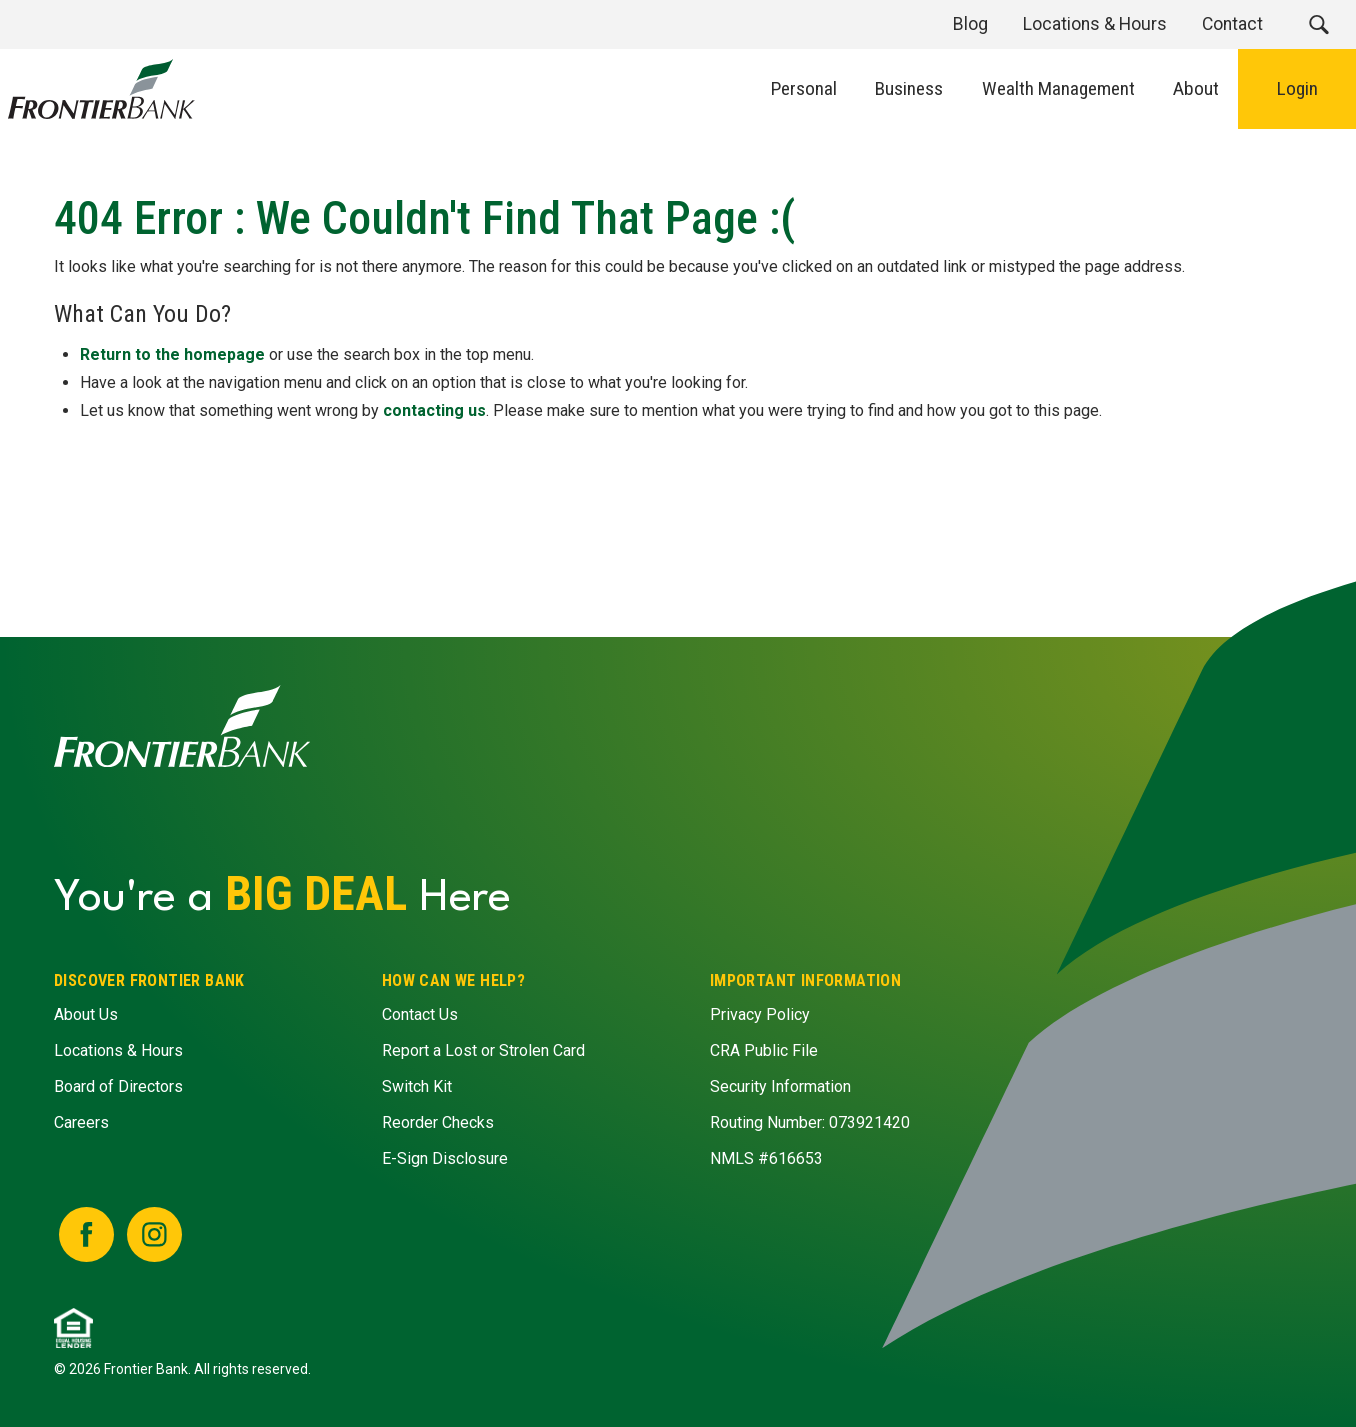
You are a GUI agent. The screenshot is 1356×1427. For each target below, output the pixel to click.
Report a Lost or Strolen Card (483, 1050)
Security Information (780, 1086)
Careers (81, 1122)
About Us (86, 1014)
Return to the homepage (173, 354)
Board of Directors (118, 1086)
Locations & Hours (118, 1050)
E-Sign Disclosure (445, 1158)
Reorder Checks (438, 1122)
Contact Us (420, 1014)
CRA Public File (764, 1050)
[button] (1318, 24)
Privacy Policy (760, 1014)
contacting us (435, 410)
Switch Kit (417, 1086)
